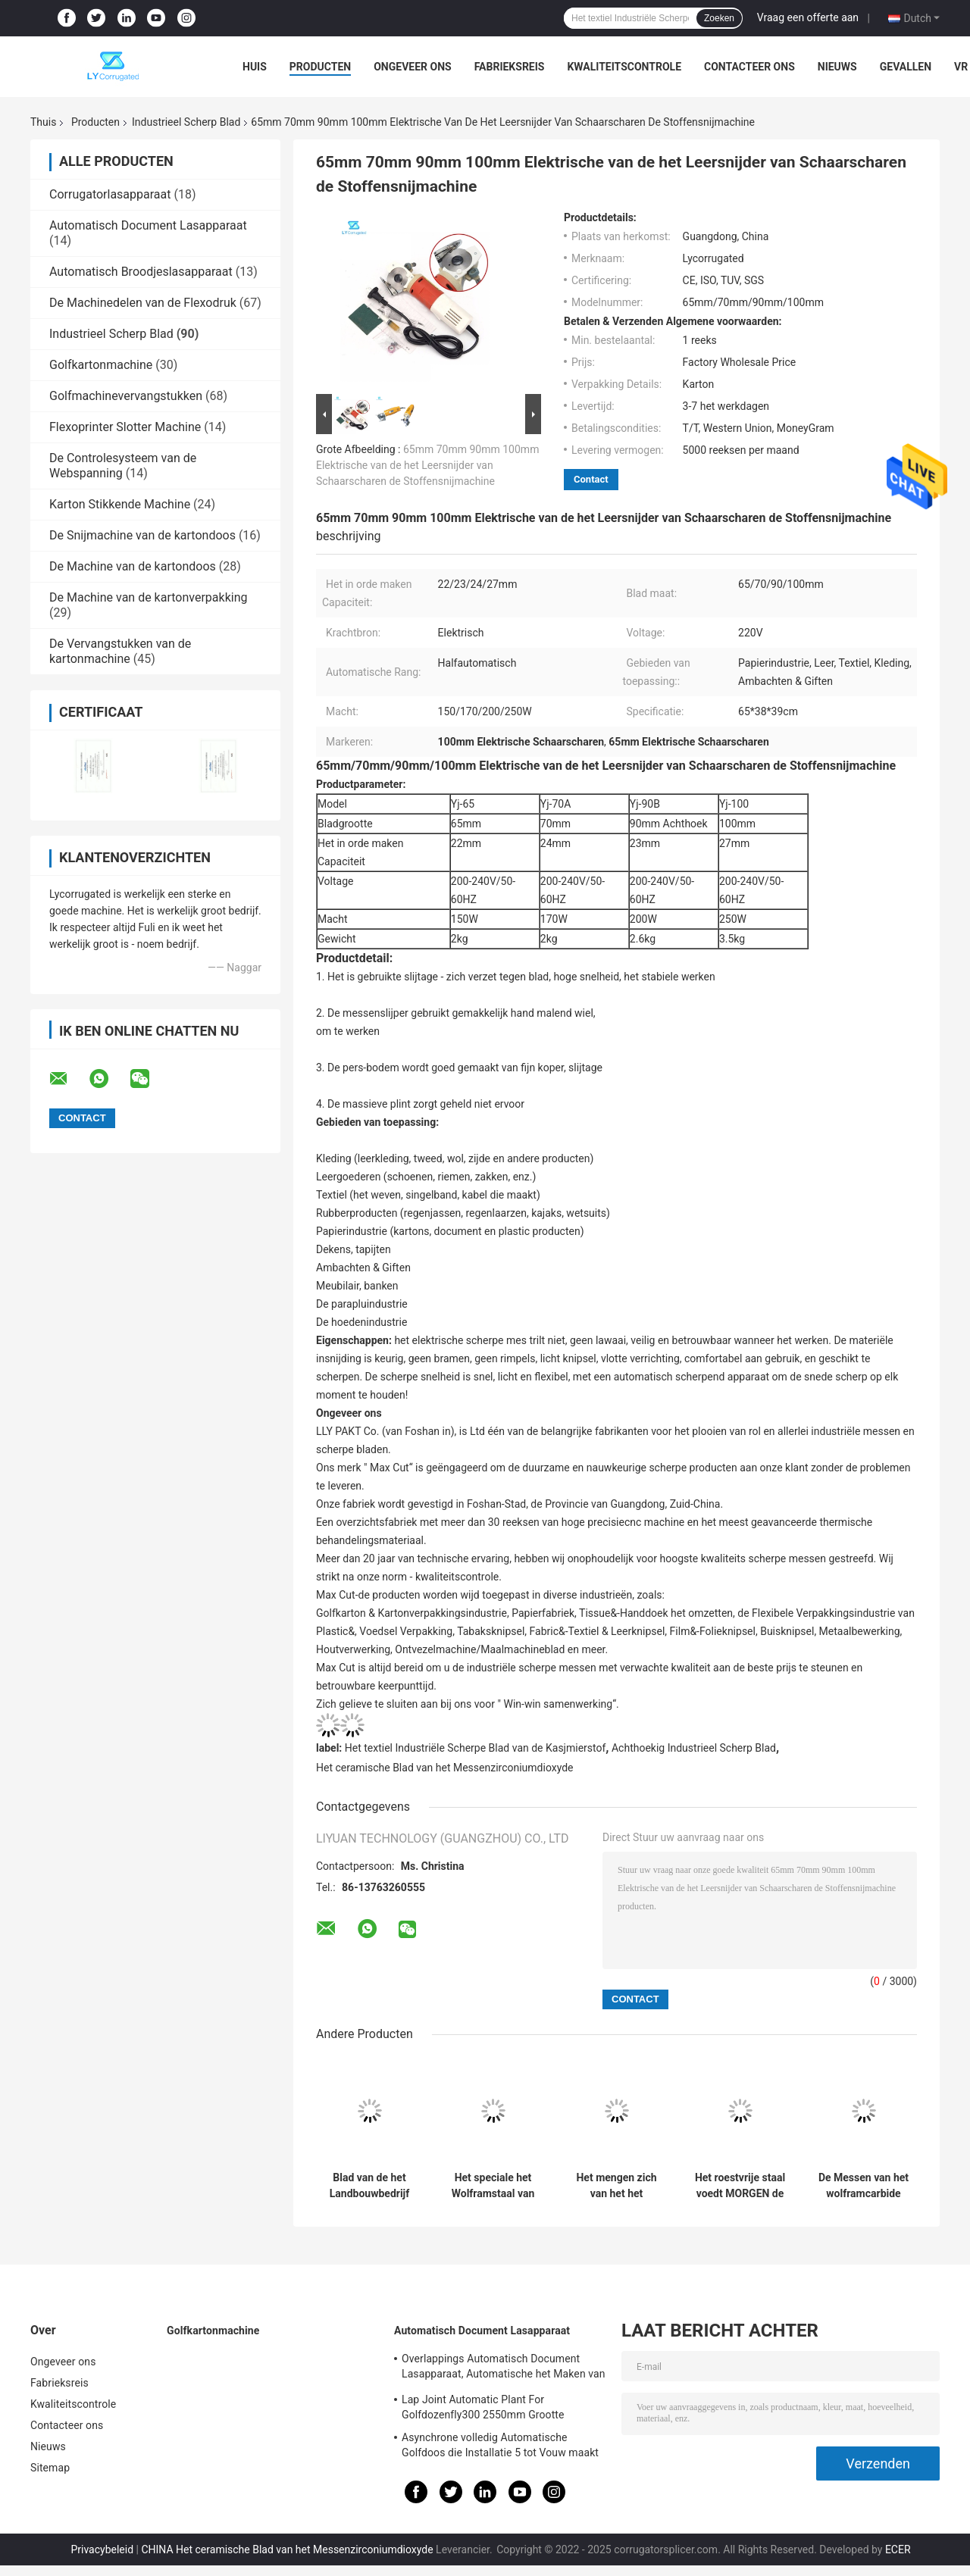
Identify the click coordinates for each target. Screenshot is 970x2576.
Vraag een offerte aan (808, 17)
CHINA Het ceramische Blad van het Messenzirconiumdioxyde (287, 2549)
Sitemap (50, 2468)
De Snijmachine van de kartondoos (142, 535)
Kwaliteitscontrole (624, 67)
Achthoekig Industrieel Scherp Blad (694, 1748)
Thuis (43, 122)
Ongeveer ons (412, 67)
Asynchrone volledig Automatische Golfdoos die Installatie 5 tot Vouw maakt (500, 2445)
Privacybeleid (101, 2549)
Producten (320, 67)
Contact (591, 479)
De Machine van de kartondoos (132, 566)
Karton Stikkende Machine (119, 504)
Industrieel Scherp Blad (186, 122)
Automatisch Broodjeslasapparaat (141, 271)
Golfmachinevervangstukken (125, 396)
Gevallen (905, 67)
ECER (898, 2549)
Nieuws (837, 67)
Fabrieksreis (509, 67)
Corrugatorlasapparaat (110, 194)
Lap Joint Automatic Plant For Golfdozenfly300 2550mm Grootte (483, 2407)
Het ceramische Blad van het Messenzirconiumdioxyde (445, 1768)
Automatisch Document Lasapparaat (148, 225)
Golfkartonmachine (100, 365)
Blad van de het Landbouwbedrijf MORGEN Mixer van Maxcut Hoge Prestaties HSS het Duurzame (369, 2185)
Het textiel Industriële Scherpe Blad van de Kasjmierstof (475, 1748)
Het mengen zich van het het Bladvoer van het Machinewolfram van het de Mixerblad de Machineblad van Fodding (616, 2185)
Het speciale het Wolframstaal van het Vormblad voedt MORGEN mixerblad (493, 2185)
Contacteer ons (749, 67)
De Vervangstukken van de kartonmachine (120, 651)
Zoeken (719, 18)
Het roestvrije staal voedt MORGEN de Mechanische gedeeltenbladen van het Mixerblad (740, 2185)
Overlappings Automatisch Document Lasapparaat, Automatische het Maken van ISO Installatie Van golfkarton (503, 2368)
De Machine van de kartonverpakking (148, 597)
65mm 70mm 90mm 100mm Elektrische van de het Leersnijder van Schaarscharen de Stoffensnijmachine (427, 465)
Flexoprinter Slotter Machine (125, 427)
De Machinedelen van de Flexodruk (142, 302)
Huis (254, 67)
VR (961, 67)
